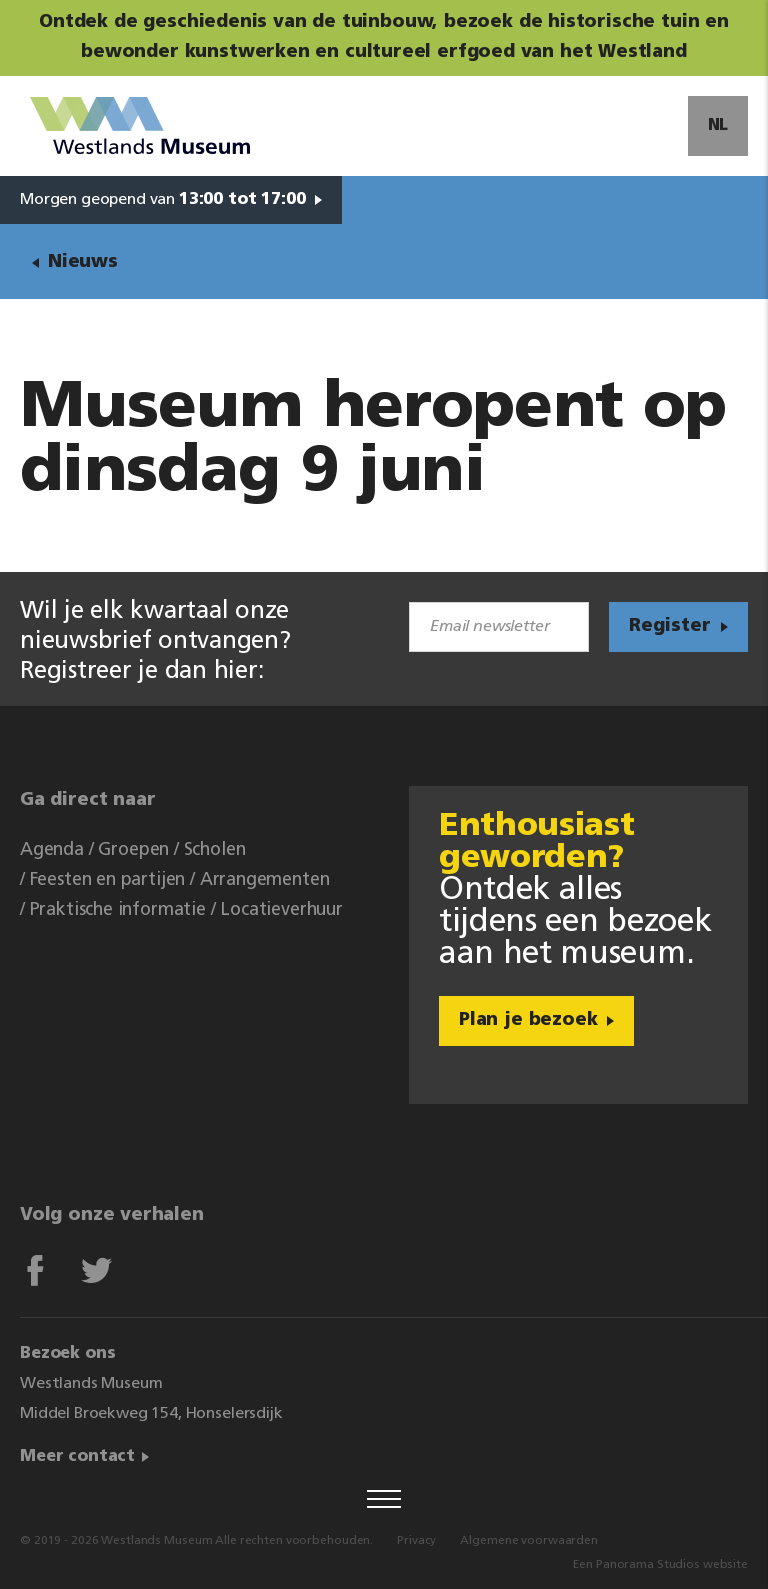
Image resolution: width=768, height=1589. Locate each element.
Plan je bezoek (528, 1020)
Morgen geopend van (163, 200)
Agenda (52, 850)
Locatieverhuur (281, 910)
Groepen (133, 850)
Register (670, 626)
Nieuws (83, 262)
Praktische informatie (118, 910)
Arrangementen (265, 880)
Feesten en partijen (108, 880)
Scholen (215, 850)
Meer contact (77, 1457)
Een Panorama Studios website (660, 1565)
